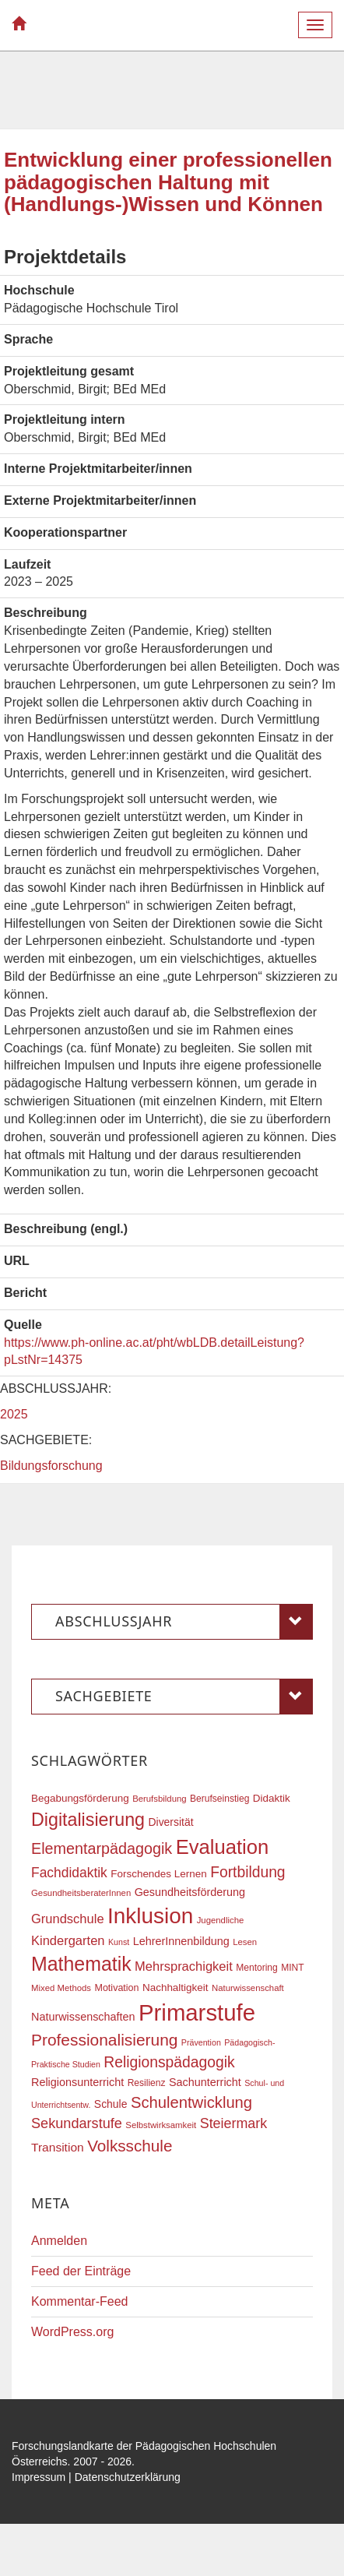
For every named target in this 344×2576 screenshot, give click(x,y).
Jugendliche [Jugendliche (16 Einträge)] (220, 1920)
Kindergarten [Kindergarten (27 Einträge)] (67, 1940)
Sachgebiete (184, 1696)
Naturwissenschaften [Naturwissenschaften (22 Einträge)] (83, 2016)
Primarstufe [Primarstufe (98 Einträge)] (197, 2012)
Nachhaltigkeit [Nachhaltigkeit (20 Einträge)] (175, 1987)
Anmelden (59, 2240)
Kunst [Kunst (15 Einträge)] (118, 1942)
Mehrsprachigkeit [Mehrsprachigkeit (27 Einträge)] (184, 1966)
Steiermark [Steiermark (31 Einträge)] (234, 2123)
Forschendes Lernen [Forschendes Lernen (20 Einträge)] (158, 1874)
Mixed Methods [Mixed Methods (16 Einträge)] (61, 1988)
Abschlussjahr (184, 1622)
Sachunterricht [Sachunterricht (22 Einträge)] (205, 2082)
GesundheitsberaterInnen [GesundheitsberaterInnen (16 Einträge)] (81, 1893)
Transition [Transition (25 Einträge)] (57, 2147)
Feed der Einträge (81, 2271)
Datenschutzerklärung (128, 2477)
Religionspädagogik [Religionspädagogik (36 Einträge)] (169, 2062)
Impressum (38, 2477)
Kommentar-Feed (79, 2301)
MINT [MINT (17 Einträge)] (292, 1967)
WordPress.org (72, 2331)
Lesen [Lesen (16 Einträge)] (245, 1942)
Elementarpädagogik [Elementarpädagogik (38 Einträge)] (101, 1848)
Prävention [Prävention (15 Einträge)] (201, 2042)
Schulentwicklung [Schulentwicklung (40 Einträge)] (191, 2102)
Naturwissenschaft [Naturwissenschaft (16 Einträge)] (248, 1988)
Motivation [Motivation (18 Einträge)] (116, 1987)
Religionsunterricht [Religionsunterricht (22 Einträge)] (77, 2082)
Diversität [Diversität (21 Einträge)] (170, 1822)
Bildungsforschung (51, 1465)
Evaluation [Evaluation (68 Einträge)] (222, 1847)
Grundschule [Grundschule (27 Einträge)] (67, 1919)
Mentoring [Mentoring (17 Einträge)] (257, 1967)
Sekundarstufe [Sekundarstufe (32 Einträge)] (76, 2123)
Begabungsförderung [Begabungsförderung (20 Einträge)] (80, 1798)
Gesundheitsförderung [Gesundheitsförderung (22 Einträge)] (190, 1892)
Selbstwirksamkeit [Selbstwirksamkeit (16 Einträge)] (160, 2125)
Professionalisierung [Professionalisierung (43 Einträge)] (104, 2040)
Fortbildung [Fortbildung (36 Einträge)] (247, 1872)
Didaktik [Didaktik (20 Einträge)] (271, 1798)
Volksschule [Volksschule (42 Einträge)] (129, 2146)
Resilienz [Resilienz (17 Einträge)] (147, 2082)
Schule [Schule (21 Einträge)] (111, 2104)
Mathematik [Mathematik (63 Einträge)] (81, 1964)
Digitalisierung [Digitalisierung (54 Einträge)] (88, 1820)
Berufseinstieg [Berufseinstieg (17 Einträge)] (219, 1798)
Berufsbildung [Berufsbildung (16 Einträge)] (159, 1798)
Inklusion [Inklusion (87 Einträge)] (150, 1916)
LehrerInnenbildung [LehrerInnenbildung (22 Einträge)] (181, 1941)
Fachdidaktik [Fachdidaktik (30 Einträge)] (69, 1872)
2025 (14, 1414)
